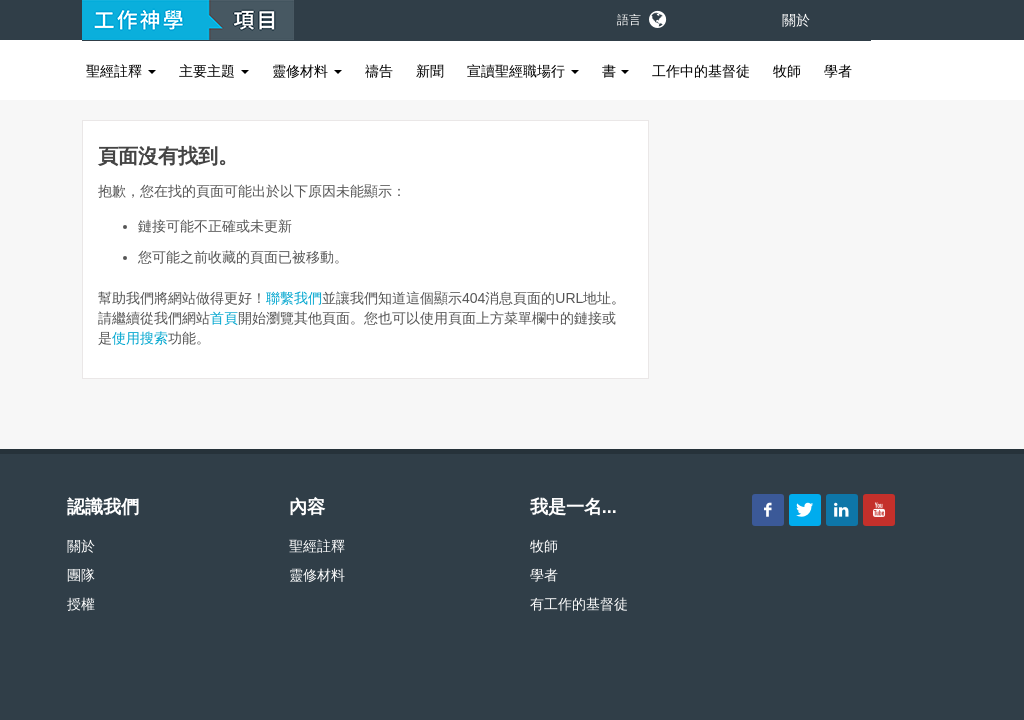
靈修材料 (307, 71)
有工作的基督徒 (579, 604)
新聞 (430, 71)
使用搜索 (140, 338)
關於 (796, 20)
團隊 (81, 575)
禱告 (379, 71)
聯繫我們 (294, 298)
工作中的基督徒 (701, 71)
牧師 (787, 71)
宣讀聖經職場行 (523, 71)
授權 (81, 604)
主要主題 (214, 71)
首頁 (224, 318)
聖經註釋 (121, 71)
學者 (838, 71)
